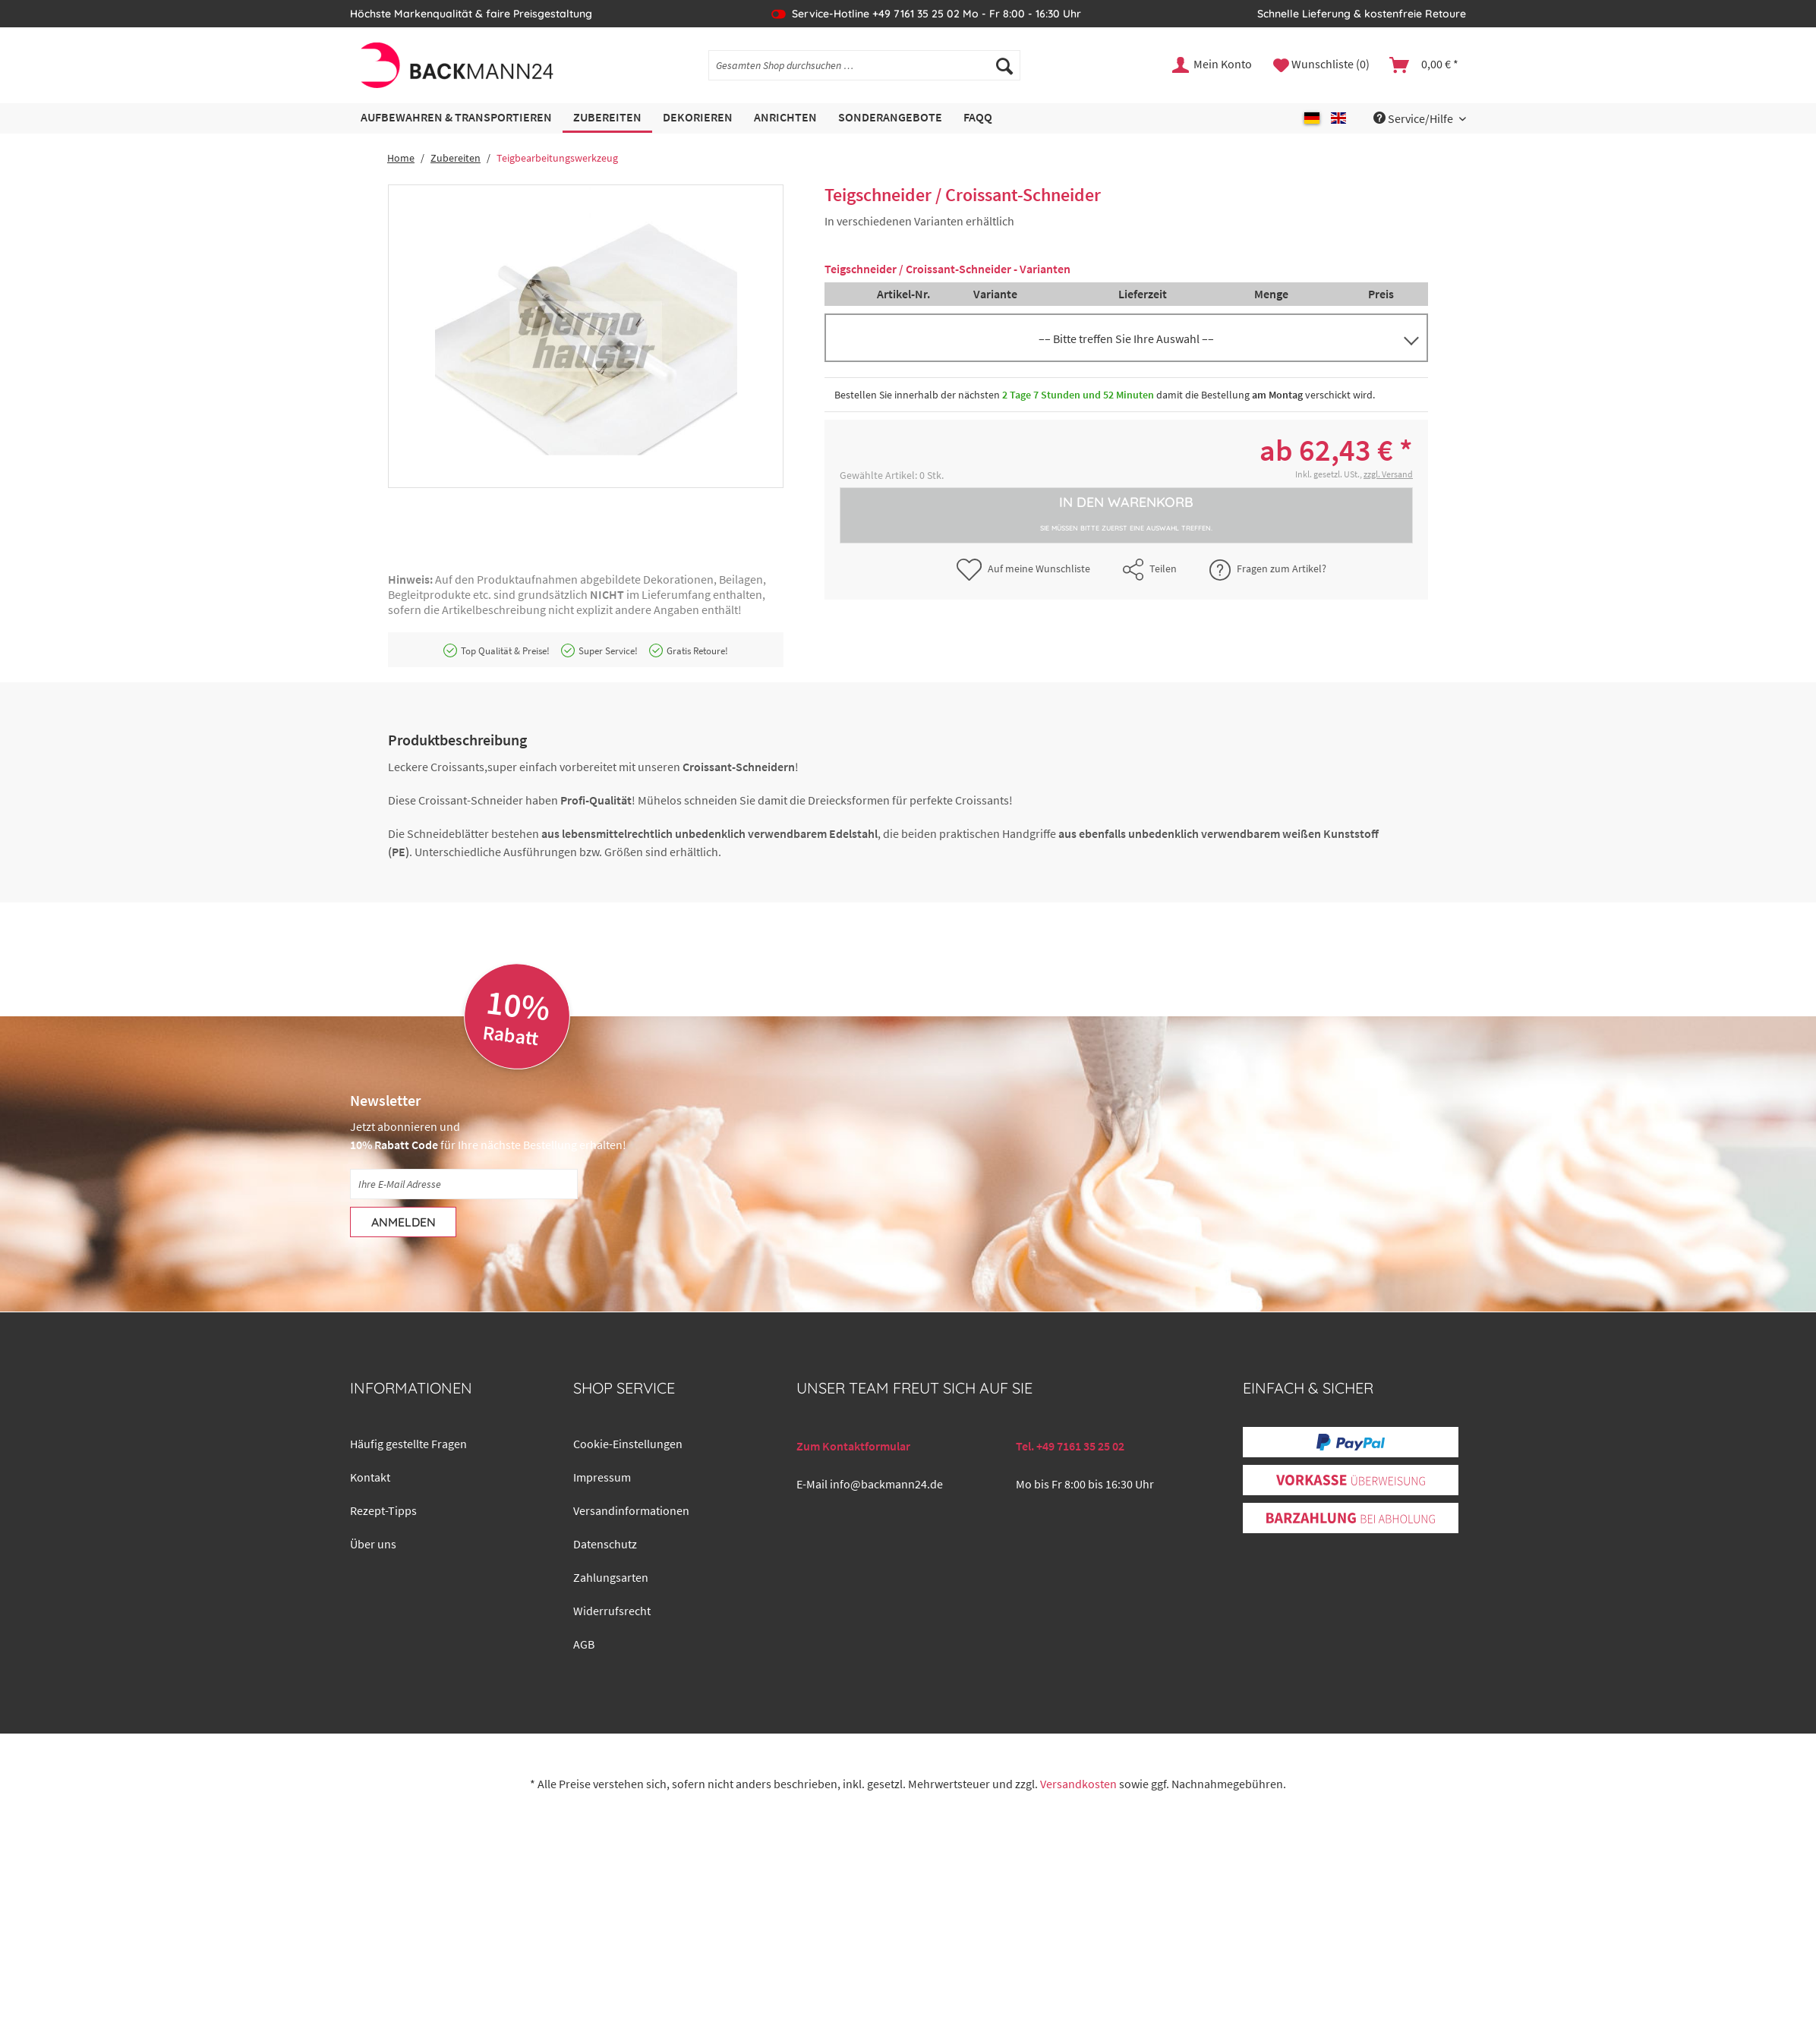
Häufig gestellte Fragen (408, 1443)
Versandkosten (1078, 1783)
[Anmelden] (403, 1222)
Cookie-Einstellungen (628, 1443)
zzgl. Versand (1388, 474)
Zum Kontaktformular (853, 1445)
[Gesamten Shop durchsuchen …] (864, 65)
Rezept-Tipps (383, 1510)
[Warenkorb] (1424, 65)
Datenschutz (605, 1543)
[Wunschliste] (1321, 65)
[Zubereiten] (607, 118)
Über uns (373, 1543)
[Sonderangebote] (890, 118)
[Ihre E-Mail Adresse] (464, 1184)
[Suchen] (1004, 65)
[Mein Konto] (1213, 65)
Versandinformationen (631, 1510)
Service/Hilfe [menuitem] (1414, 118)
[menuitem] (864, 72)
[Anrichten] (785, 118)
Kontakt (370, 1477)
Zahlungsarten (610, 1577)
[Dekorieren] (697, 118)
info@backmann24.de (886, 1483)
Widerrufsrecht (612, 1610)
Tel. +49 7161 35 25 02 (1070, 1445)
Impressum (602, 1477)
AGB (583, 1644)
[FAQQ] (978, 118)
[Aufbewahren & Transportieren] (456, 118)
